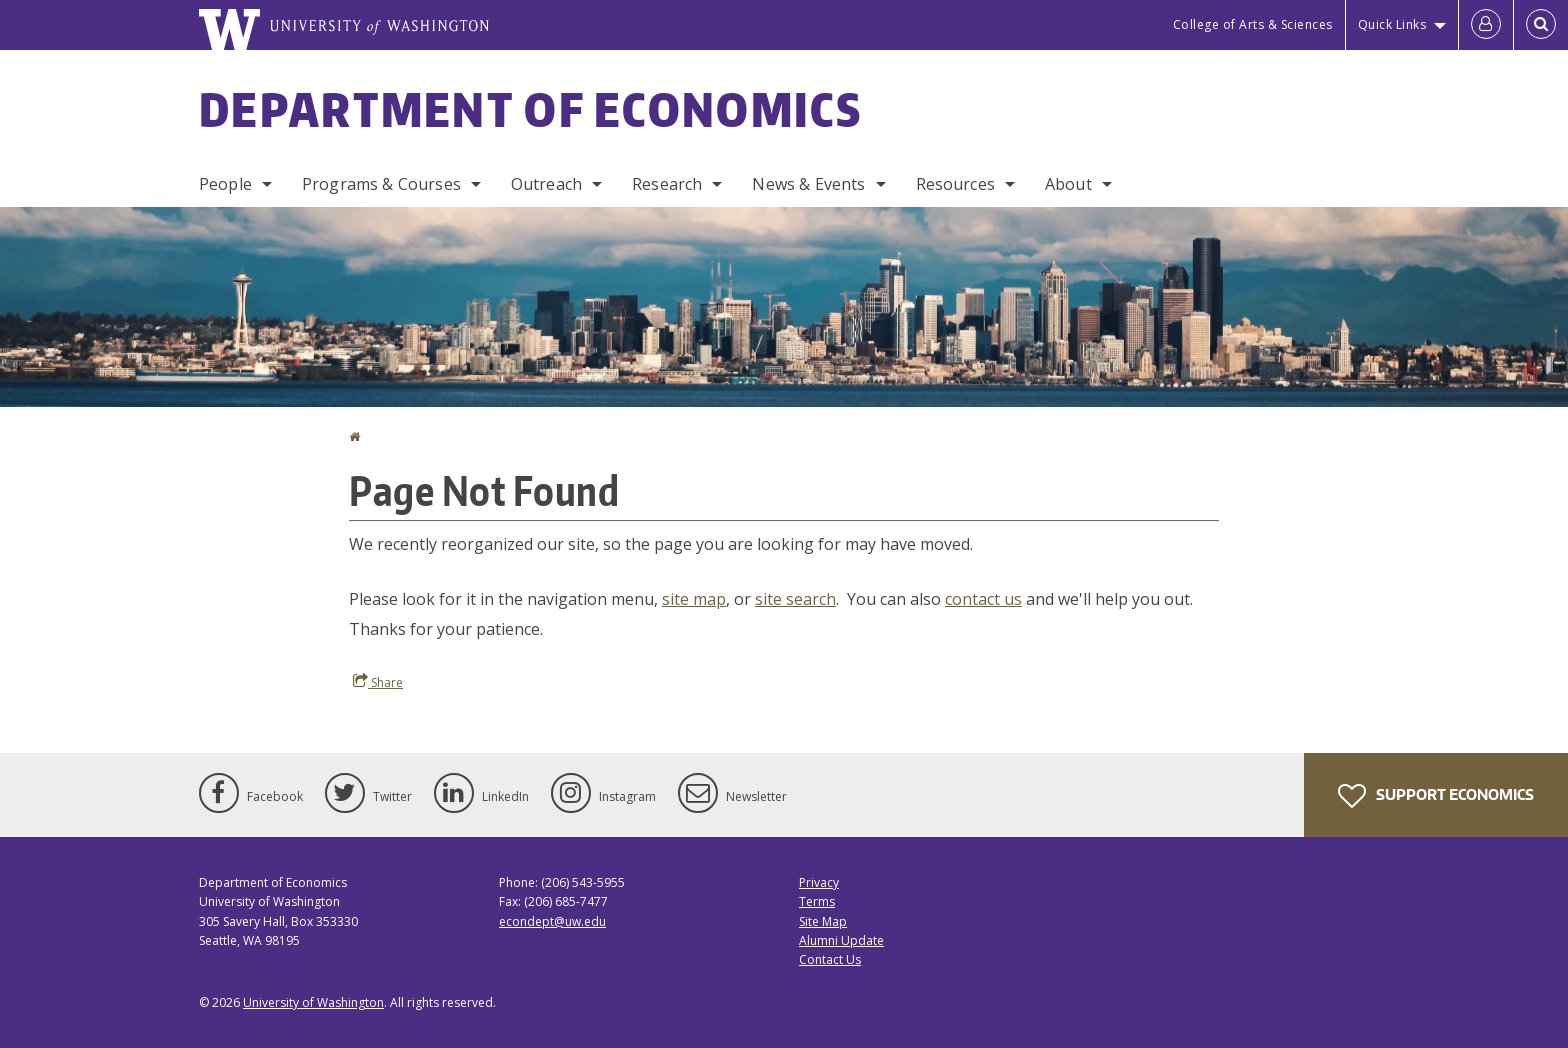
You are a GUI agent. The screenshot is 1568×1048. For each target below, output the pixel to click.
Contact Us (830, 959)
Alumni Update (841, 940)
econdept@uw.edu (552, 921)
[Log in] (1486, 25)
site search (795, 599)
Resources (955, 184)
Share (378, 682)
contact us (983, 599)
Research (667, 184)
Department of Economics (530, 109)
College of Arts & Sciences (1253, 24)
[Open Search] (1541, 25)
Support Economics (1436, 796)
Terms (817, 901)
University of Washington (313, 1002)
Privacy (819, 882)
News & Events (808, 184)
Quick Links (1392, 24)
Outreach (546, 184)
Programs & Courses (381, 184)
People (225, 184)
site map (694, 599)
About (1068, 184)
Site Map (823, 921)
